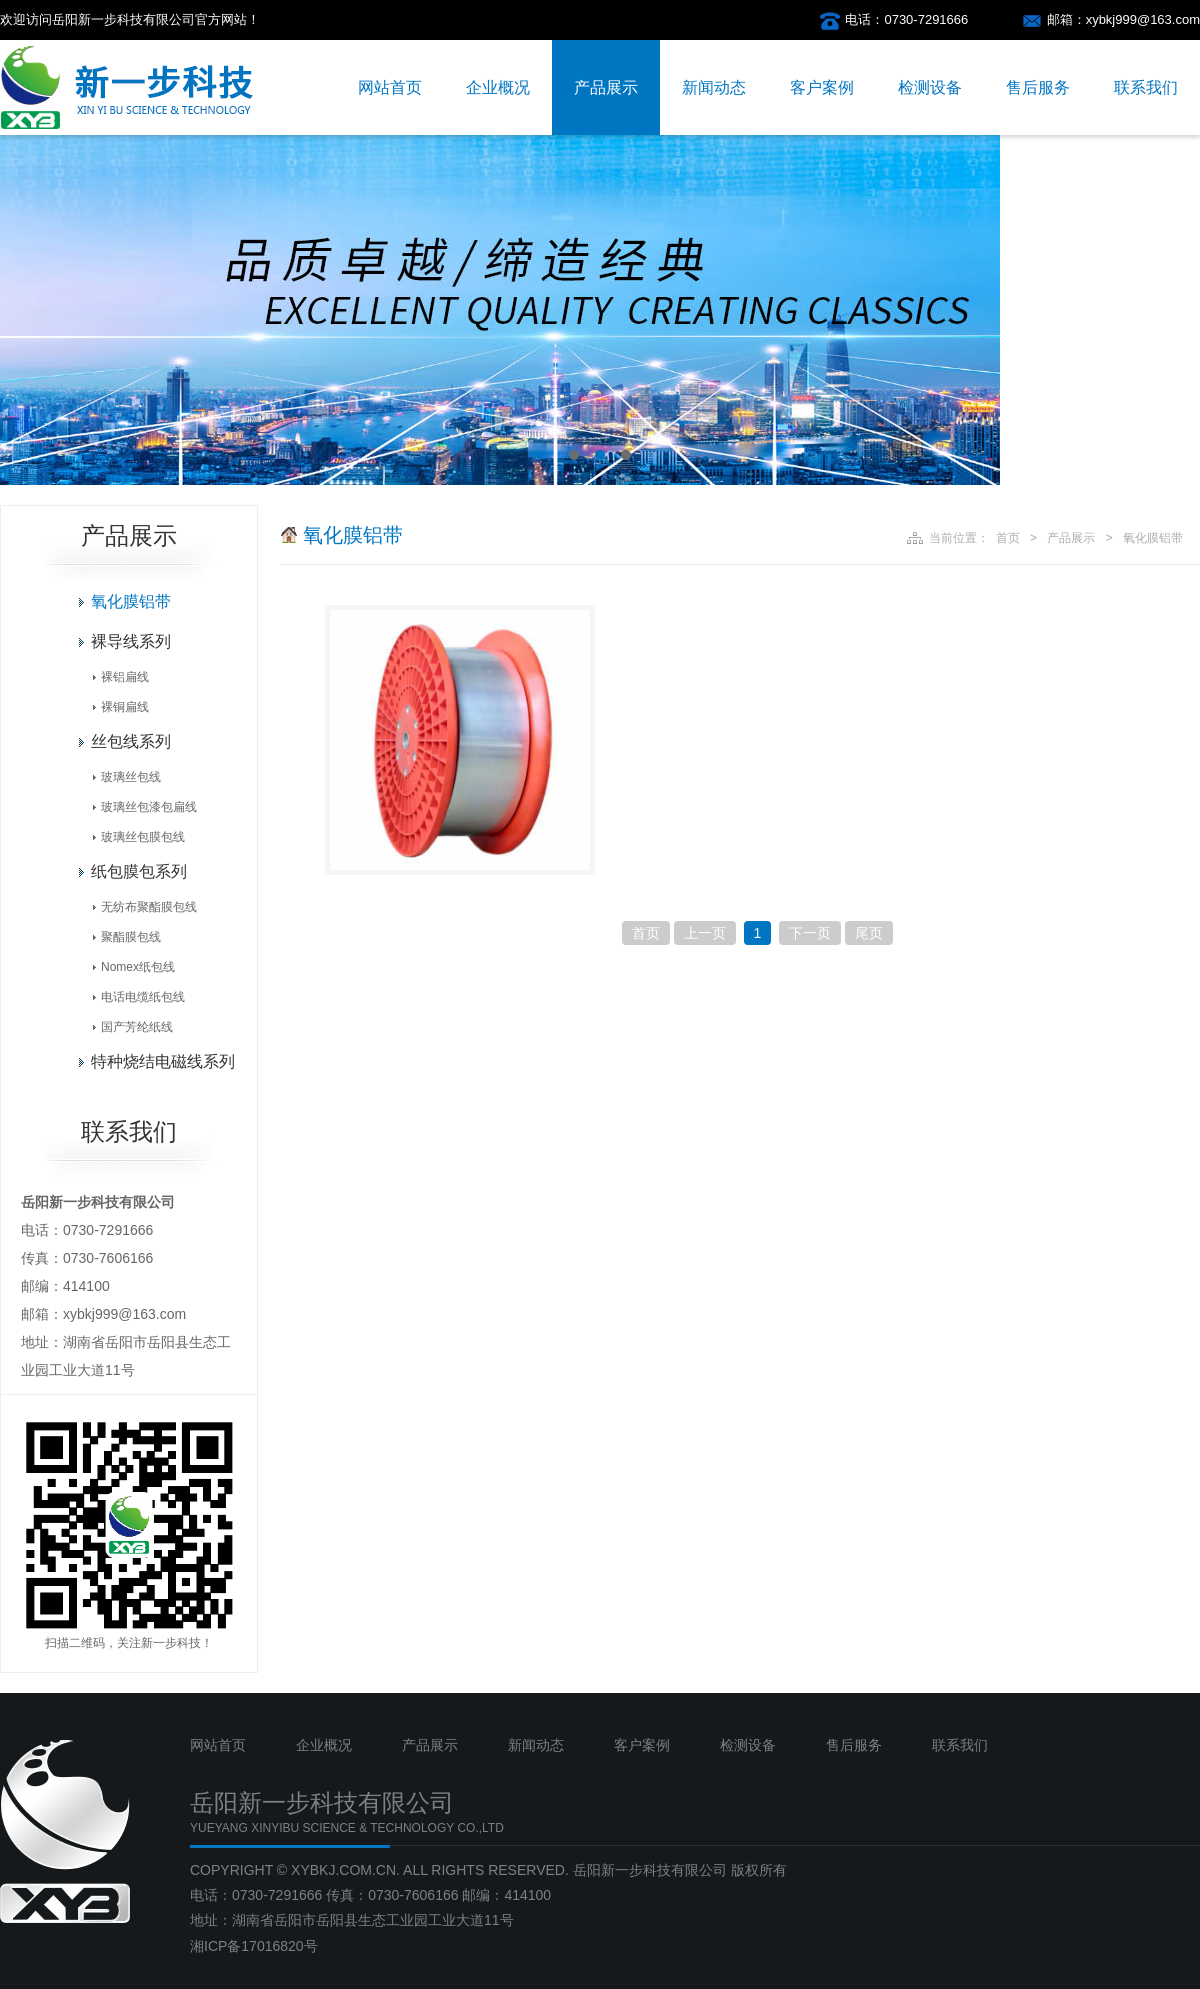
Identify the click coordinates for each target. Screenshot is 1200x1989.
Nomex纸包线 (138, 967)
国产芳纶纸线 (137, 1027)
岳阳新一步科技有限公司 (650, 1870)
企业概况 (498, 87)
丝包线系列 (131, 741)
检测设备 (930, 87)
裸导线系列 (131, 641)
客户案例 (822, 87)
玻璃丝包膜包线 (143, 837)
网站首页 (390, 87)
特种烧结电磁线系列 (163, 1061)
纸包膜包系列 (139, 871)
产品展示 (606, 87)
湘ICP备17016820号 (254, 1946)
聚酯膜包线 (131, 937)
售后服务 (1038, 87)
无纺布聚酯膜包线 (149, 907)
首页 (1008, 538)
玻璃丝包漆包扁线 (149, 807)
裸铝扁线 (125, 677)
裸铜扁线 (125, 707)
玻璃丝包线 (131, 777)
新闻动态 (714, 87)
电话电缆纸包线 (143, 997)
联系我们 (1146, 87)
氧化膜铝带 (131, 601)
